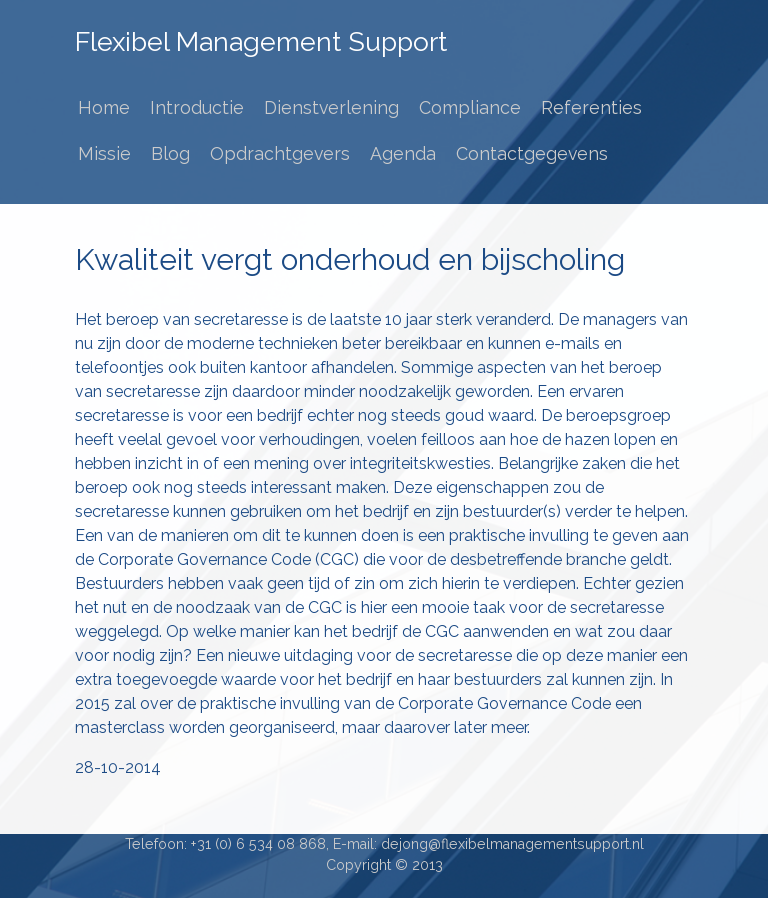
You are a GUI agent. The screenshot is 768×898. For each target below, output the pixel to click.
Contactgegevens (532, 153)
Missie (104, 153)
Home (104, 107)
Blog (170, 153)
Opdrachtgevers (280, 153)
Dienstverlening (331, 107)
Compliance (470, 107)
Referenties (591, 107)
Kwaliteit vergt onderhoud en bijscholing (350, 259)
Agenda (403, 153)
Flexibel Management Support (261, 41)
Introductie (197, 107)
